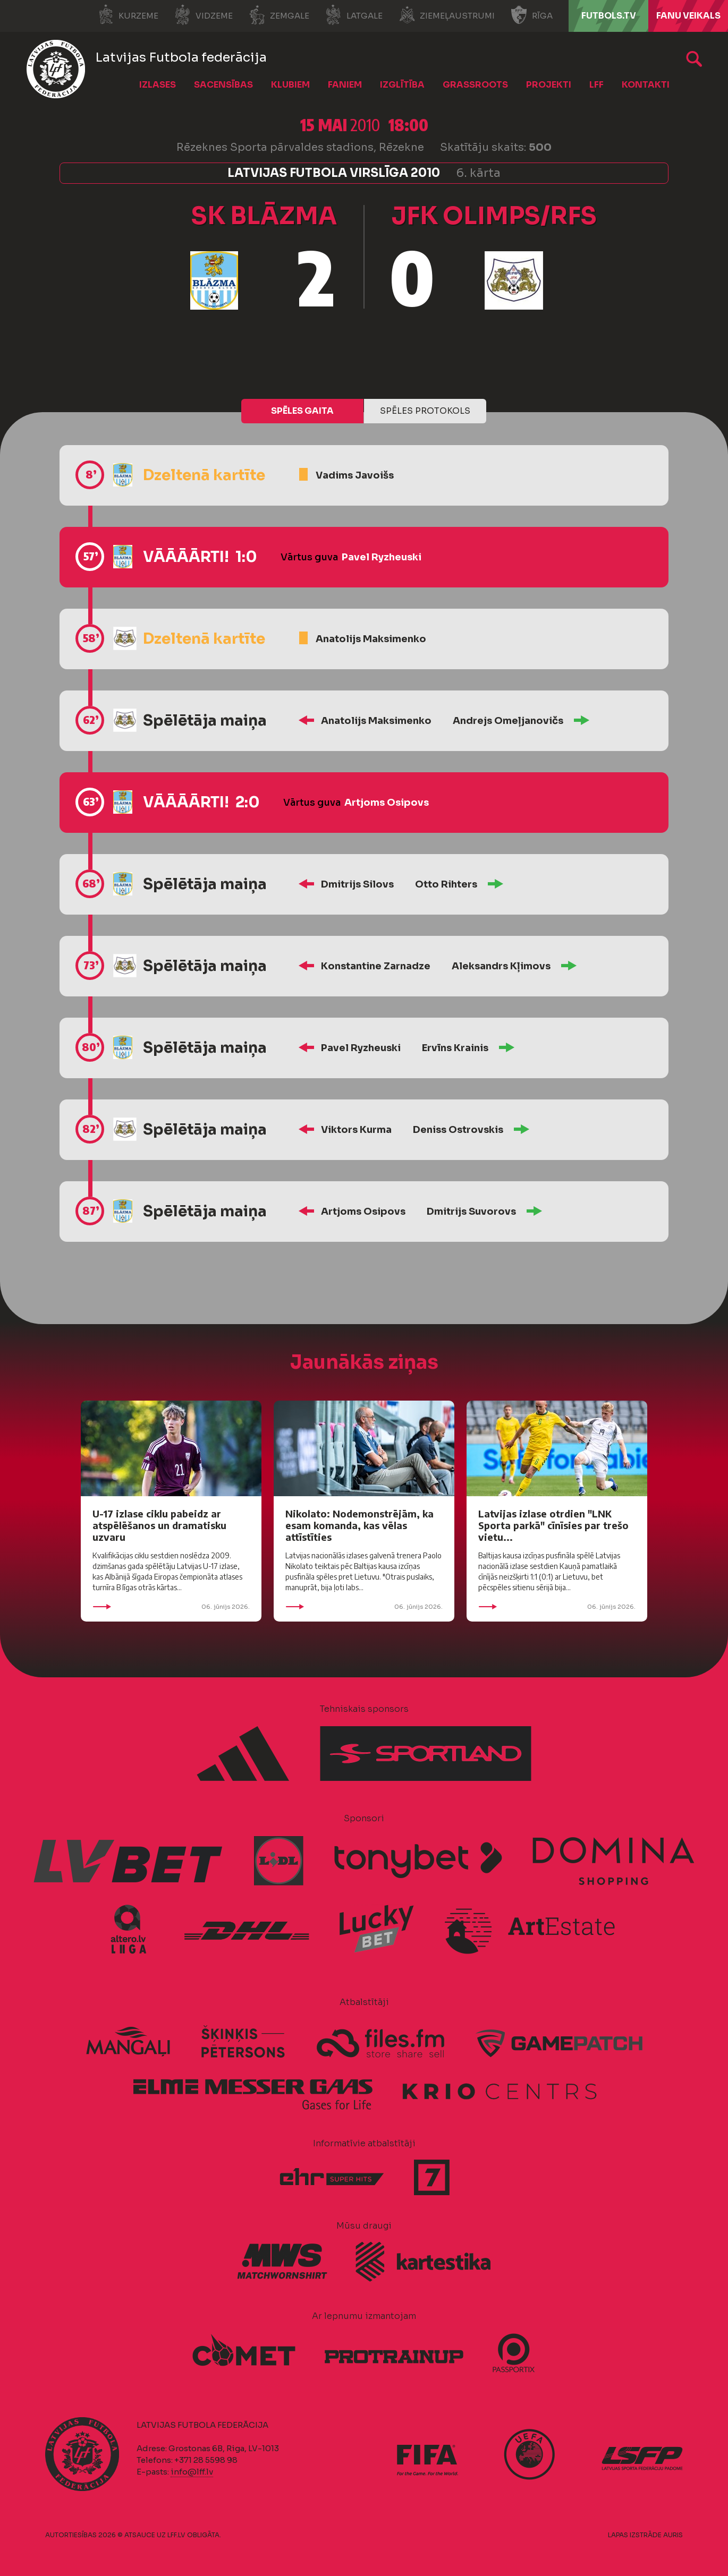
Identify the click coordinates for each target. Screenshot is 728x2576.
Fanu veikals (688, 15)
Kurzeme (127, 14)
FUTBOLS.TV (608, 15)
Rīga (532, 14)
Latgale (354, 14)
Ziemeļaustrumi (447, 14)
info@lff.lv (192, 2472)
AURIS (673, 2535)
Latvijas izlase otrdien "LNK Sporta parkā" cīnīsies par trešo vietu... (553, 1525)
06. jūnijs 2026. (171, 1606)
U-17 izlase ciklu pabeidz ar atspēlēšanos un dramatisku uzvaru (159, 1525)
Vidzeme (203, 14)
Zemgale (279, 14)
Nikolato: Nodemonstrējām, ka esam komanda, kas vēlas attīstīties (359, 1525)
